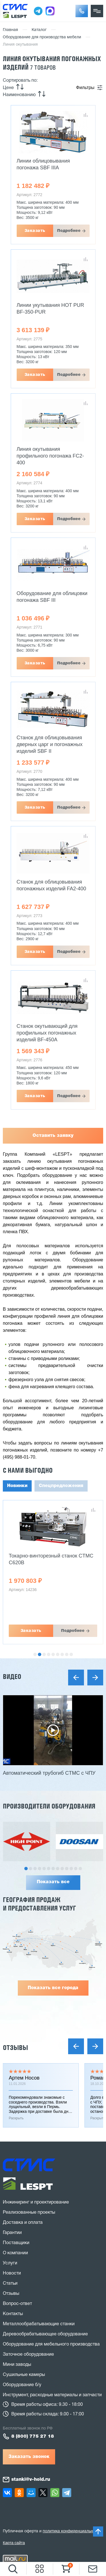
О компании (15, 2253)
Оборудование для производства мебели (42, 37)
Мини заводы (17, 2365)
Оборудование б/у (22, 2385)
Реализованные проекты (29, 2213)
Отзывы (15, 2048)
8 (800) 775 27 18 (32, 2437)
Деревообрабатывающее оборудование (45, 2334)
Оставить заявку (53, 1136)
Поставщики (16, 2243)
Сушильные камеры (24, 2375)
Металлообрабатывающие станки (39, 2324)
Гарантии (12, 2233)
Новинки (17, 1486)
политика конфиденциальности (72, 2531)
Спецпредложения (61, 1486)
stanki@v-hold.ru (30, 2480)
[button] (81, 11)
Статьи (10, 2284)
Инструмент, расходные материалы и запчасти (52, 2395)
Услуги (10, 2263)
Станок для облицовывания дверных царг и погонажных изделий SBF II (50, 744)
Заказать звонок (28, 2457)
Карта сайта (14, 2543)
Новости (12, 2273)
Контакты (13, 2314)
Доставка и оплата (23, 2223)
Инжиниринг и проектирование (36, 2202)
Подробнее (69, 230)
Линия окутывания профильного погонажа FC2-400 (50, 455)
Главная (10, 30)
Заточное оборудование (28, 2355)
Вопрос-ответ (17, 2304)
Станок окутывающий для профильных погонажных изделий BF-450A (47, 1032)
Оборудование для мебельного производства (51, 2344)
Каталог (39, 30)
